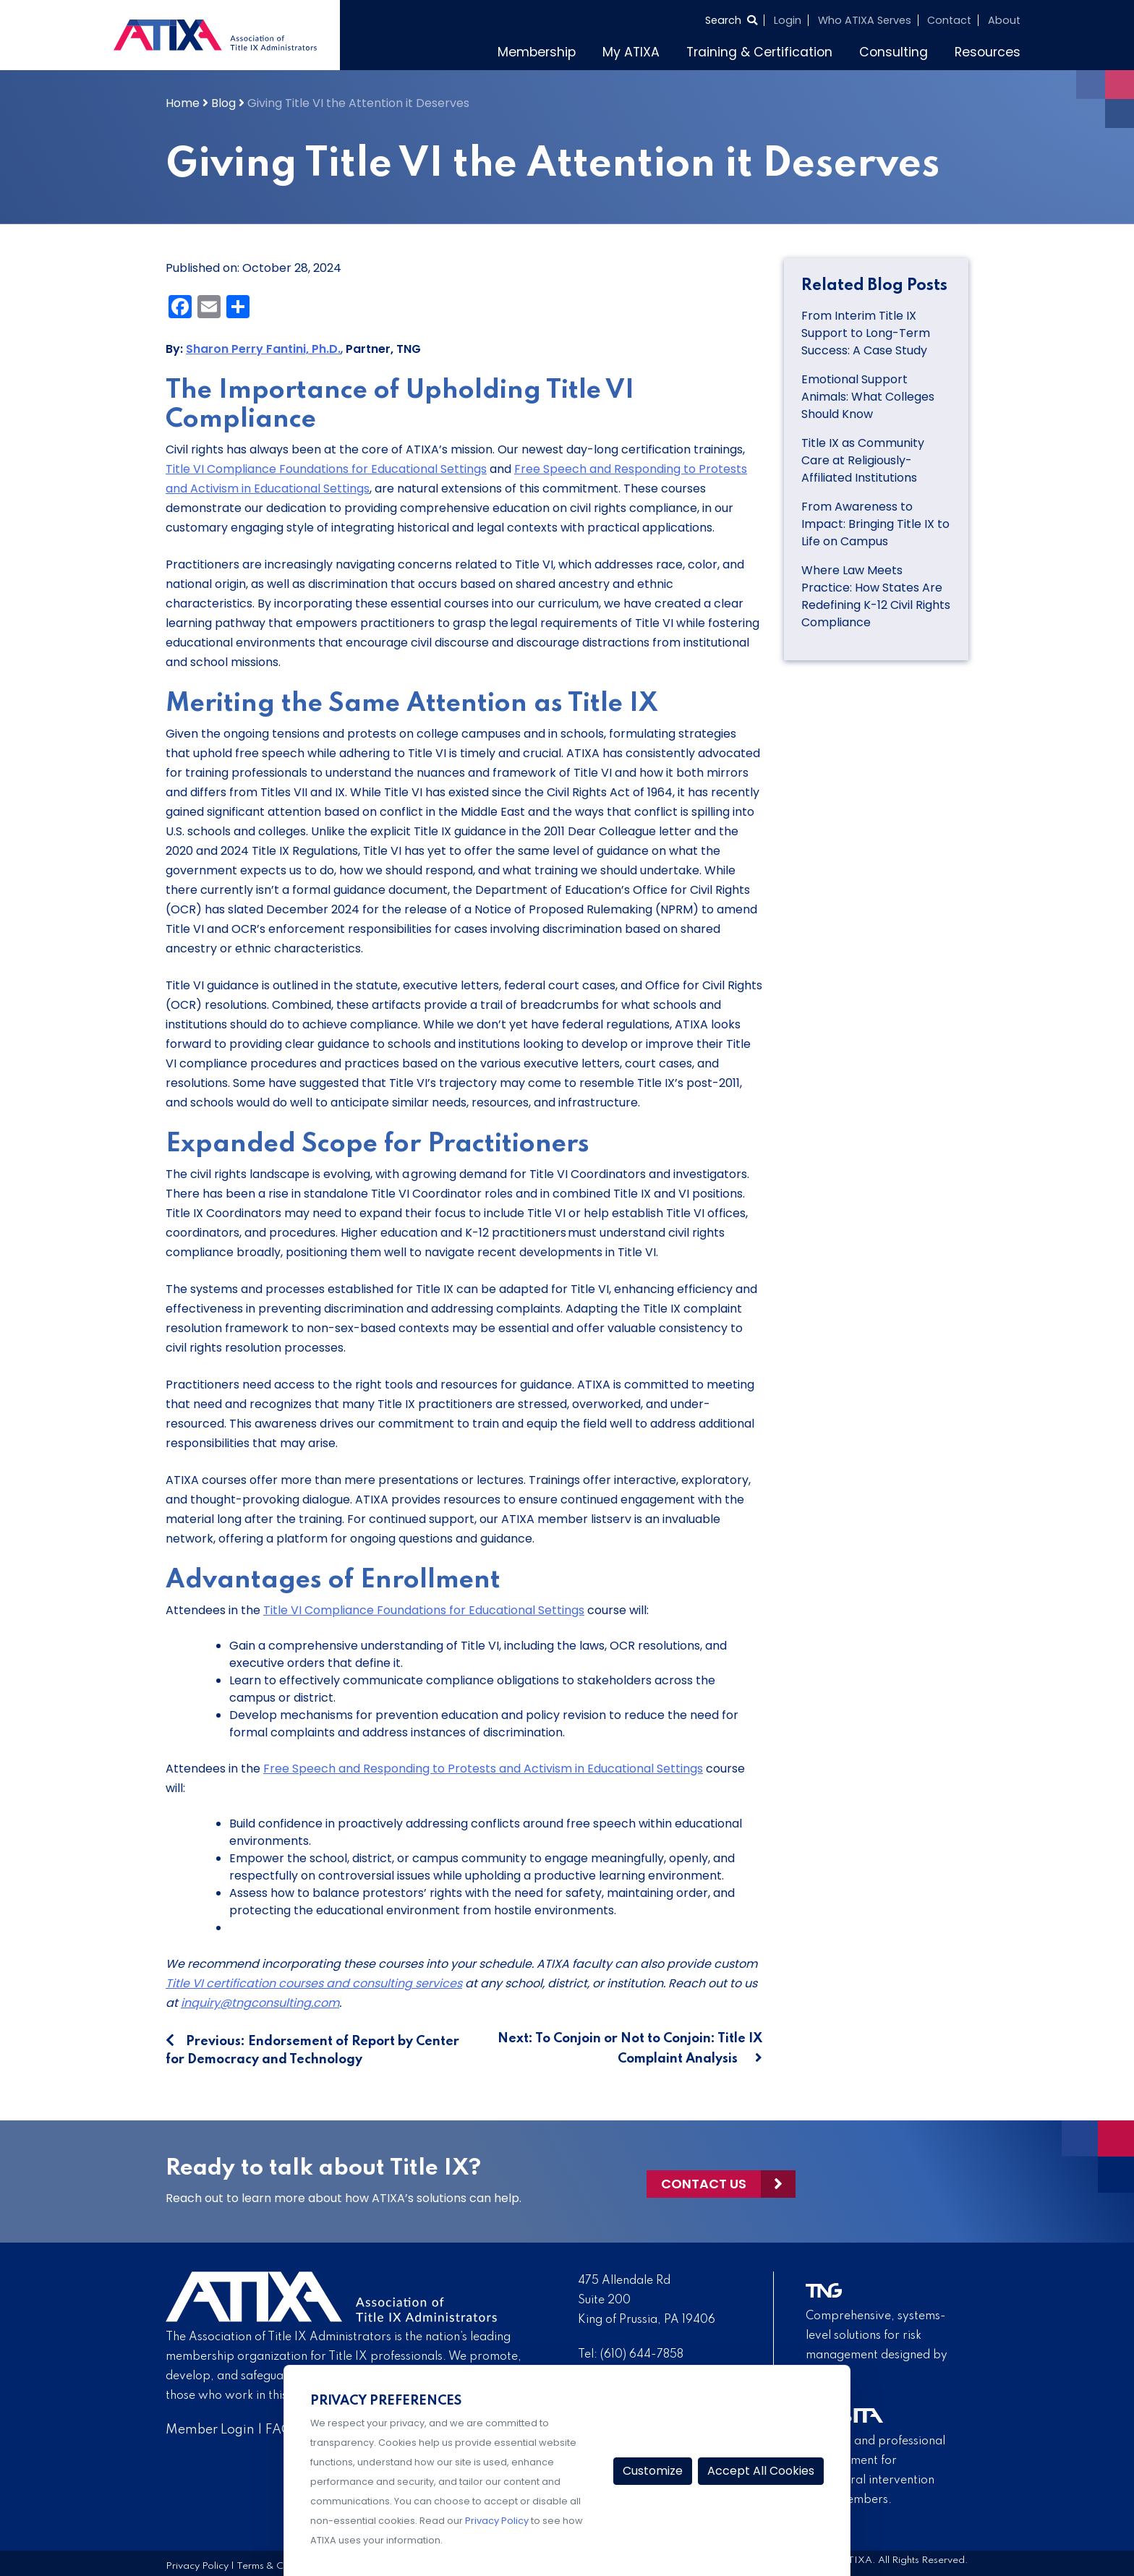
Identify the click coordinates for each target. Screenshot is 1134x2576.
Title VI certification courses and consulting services (314, 1983)
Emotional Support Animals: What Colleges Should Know (867, 396)
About (1004, 20)
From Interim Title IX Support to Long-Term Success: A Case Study (865, 333)
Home (183, 103)
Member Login (210, 2429)
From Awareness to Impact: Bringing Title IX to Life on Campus (875, 524)
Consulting (893, 52)
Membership (537, 52)
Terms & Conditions (280, 2566)
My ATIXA (631, 52)
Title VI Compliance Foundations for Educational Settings (326, 469)
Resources (987, 52)
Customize (653, 2470)
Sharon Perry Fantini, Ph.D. (263, 349)
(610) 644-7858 (641, 2354)
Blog (223, 103)
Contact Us (703, 2181)
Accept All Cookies (760, 2470)
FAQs (281, 2429)
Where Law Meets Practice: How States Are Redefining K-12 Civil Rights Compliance (875, 596)
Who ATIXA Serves (864, 20)
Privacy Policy (197, 2566)
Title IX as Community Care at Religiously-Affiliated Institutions (862, 460)
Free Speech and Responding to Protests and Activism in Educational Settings (483, 1768)
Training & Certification (759, 52)
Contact (949, 20)
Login (787, 20)
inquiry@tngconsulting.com (260, 2003)
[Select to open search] (731, 20)
